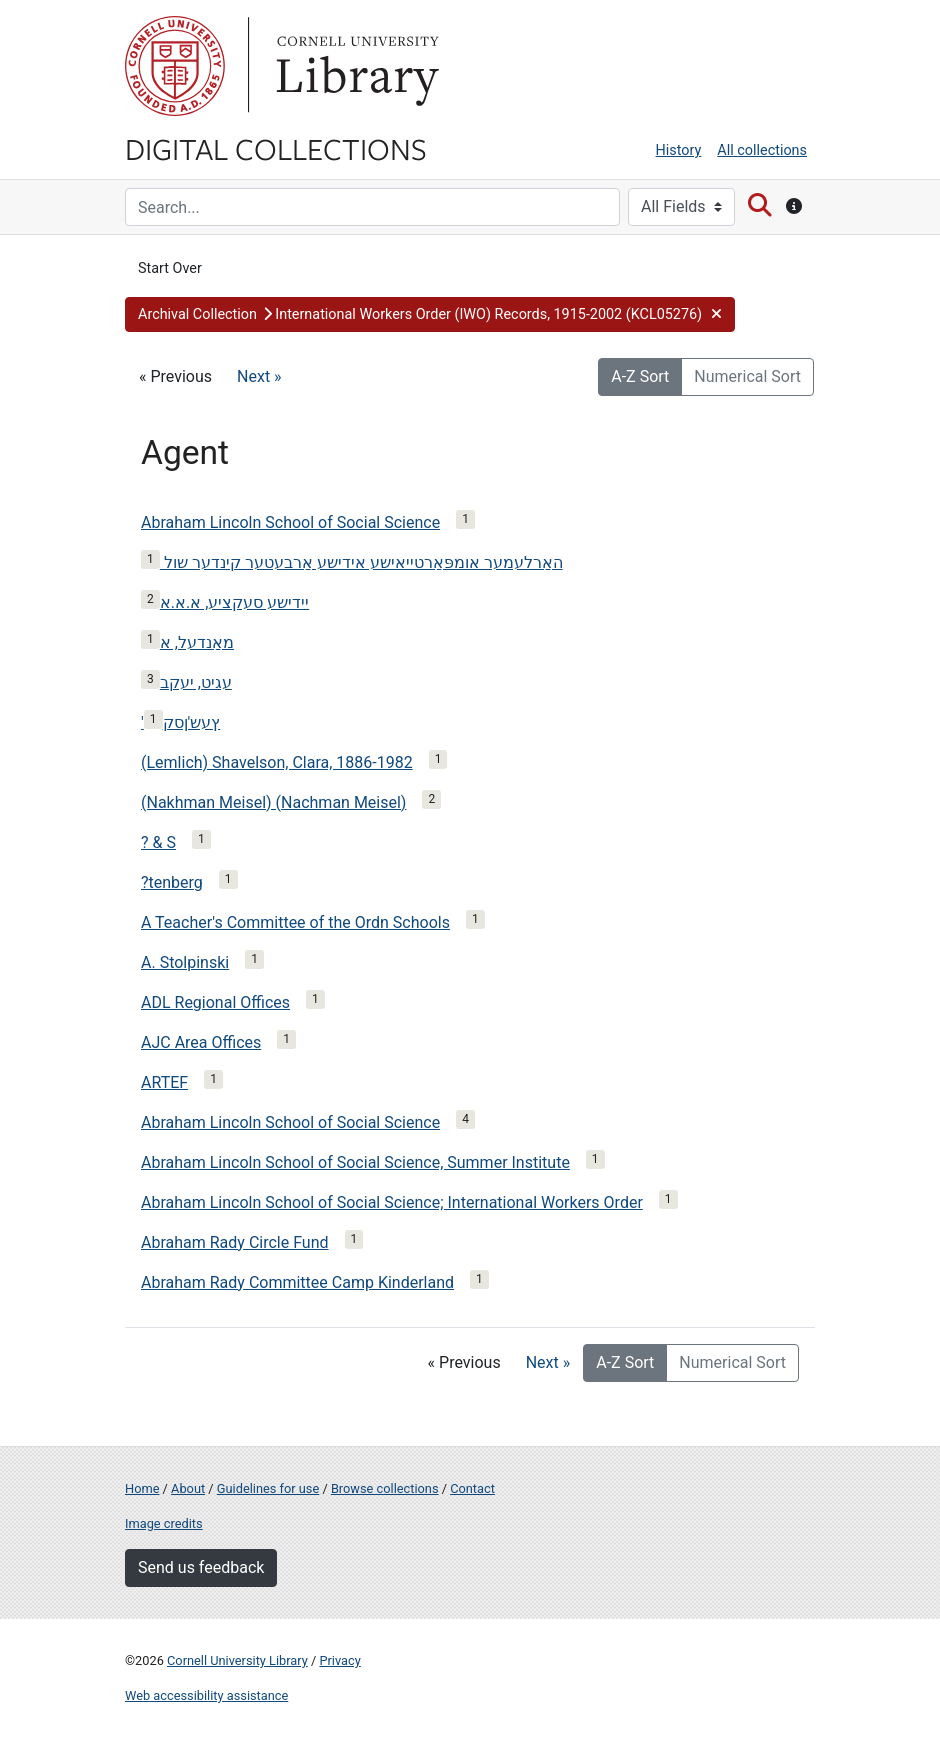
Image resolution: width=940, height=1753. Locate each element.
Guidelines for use (268, 1488)
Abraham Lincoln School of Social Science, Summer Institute (355, 1162)
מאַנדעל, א (197, 642)
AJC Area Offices (201, 1042)
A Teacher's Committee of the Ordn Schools (295, 922)
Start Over (170, 268)
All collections (762, 150)
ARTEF (164, 1082)
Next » (259, 376)
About (188, 1488)
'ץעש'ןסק (180, 722)
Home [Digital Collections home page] (142, 1488)
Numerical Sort (747, 376)
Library (355, 66)
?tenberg (172, 882)
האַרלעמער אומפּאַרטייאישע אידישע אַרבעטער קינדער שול (361, 562)
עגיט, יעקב (196, 682)
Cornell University (175, 66)
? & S (158, 842)
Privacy (339, 1660)
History (679, 150)
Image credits (164, 1523)
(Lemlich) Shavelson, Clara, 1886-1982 (277, 762)
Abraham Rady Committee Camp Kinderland (297, 1282)
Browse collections (385, 1488)
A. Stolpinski (185, 962)
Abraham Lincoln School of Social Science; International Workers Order (392, 1202)
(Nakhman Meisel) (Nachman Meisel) (273, 802)
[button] (430, 315)
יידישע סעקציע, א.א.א (235, 602)
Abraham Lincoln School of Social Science (290, 522)
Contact (472, 1488)
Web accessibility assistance (206, 1695)
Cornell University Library (237, 1660)
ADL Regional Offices (215, 1002)
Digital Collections (276, 148)
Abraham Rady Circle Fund (235, 1242)
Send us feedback (201, 1567)
